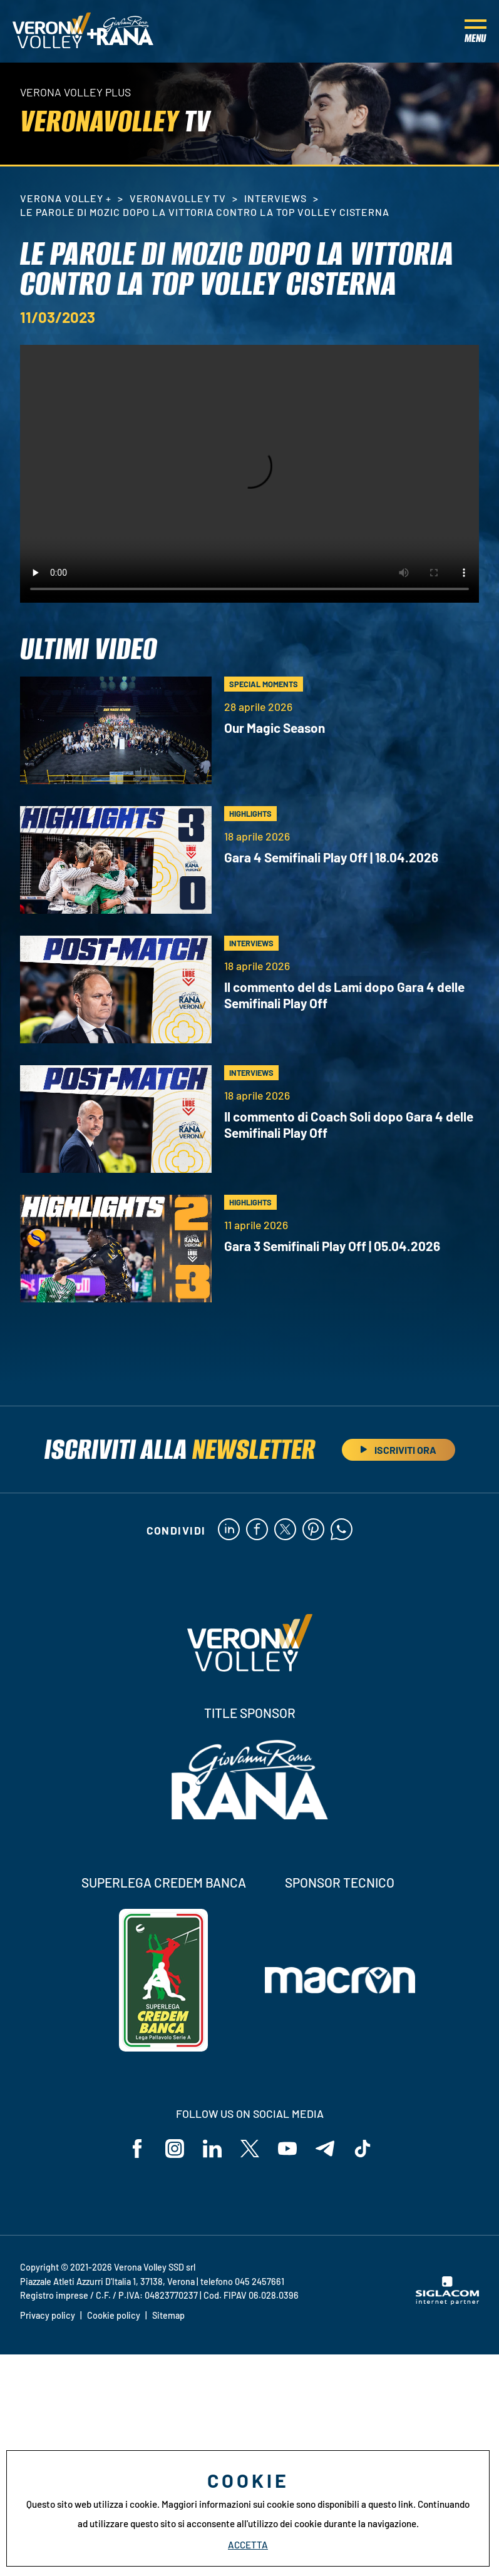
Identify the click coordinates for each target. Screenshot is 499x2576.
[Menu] (475, 31)
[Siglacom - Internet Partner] (447, 2301)
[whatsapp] (341, 1530)
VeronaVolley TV (177, 198)
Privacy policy (47, 2315)
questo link (390, 2504)
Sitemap (168, 2315)
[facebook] (257, 1530)
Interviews (275, 198)
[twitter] (285, 1530)
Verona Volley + (65, 198)
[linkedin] (229, 1530)
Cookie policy (113, 2315)
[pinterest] (313, 1530)
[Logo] (52, 31)
